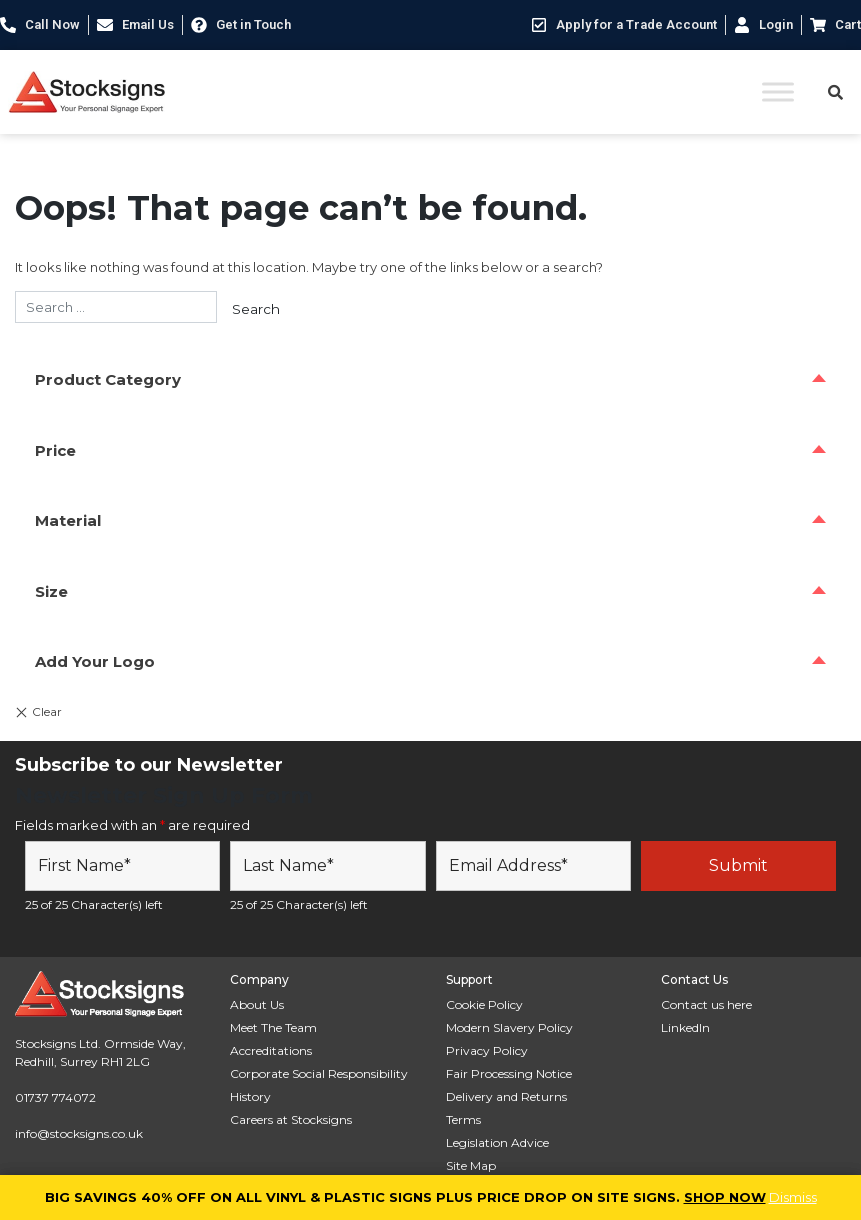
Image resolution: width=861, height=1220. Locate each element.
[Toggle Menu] (778, 91)
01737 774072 (55, 1097)
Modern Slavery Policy (509, 1027)
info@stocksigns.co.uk (79, 1133)
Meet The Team (273, 1027)
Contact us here (706, 1004)
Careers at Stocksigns (291, 1119)
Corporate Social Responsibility (319, 1073)
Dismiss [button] (793, 1197)
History (250, 1096)
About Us (257, 1004)
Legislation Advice (497, 1142)
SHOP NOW (725, 1197)
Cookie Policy (484, 1004)
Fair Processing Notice (509, 1073)
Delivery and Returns (506, 1096)
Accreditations (271, 1050)
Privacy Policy (487, 1050)
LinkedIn (685, 1027)
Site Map (471, 1165)
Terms (463, 1119)
